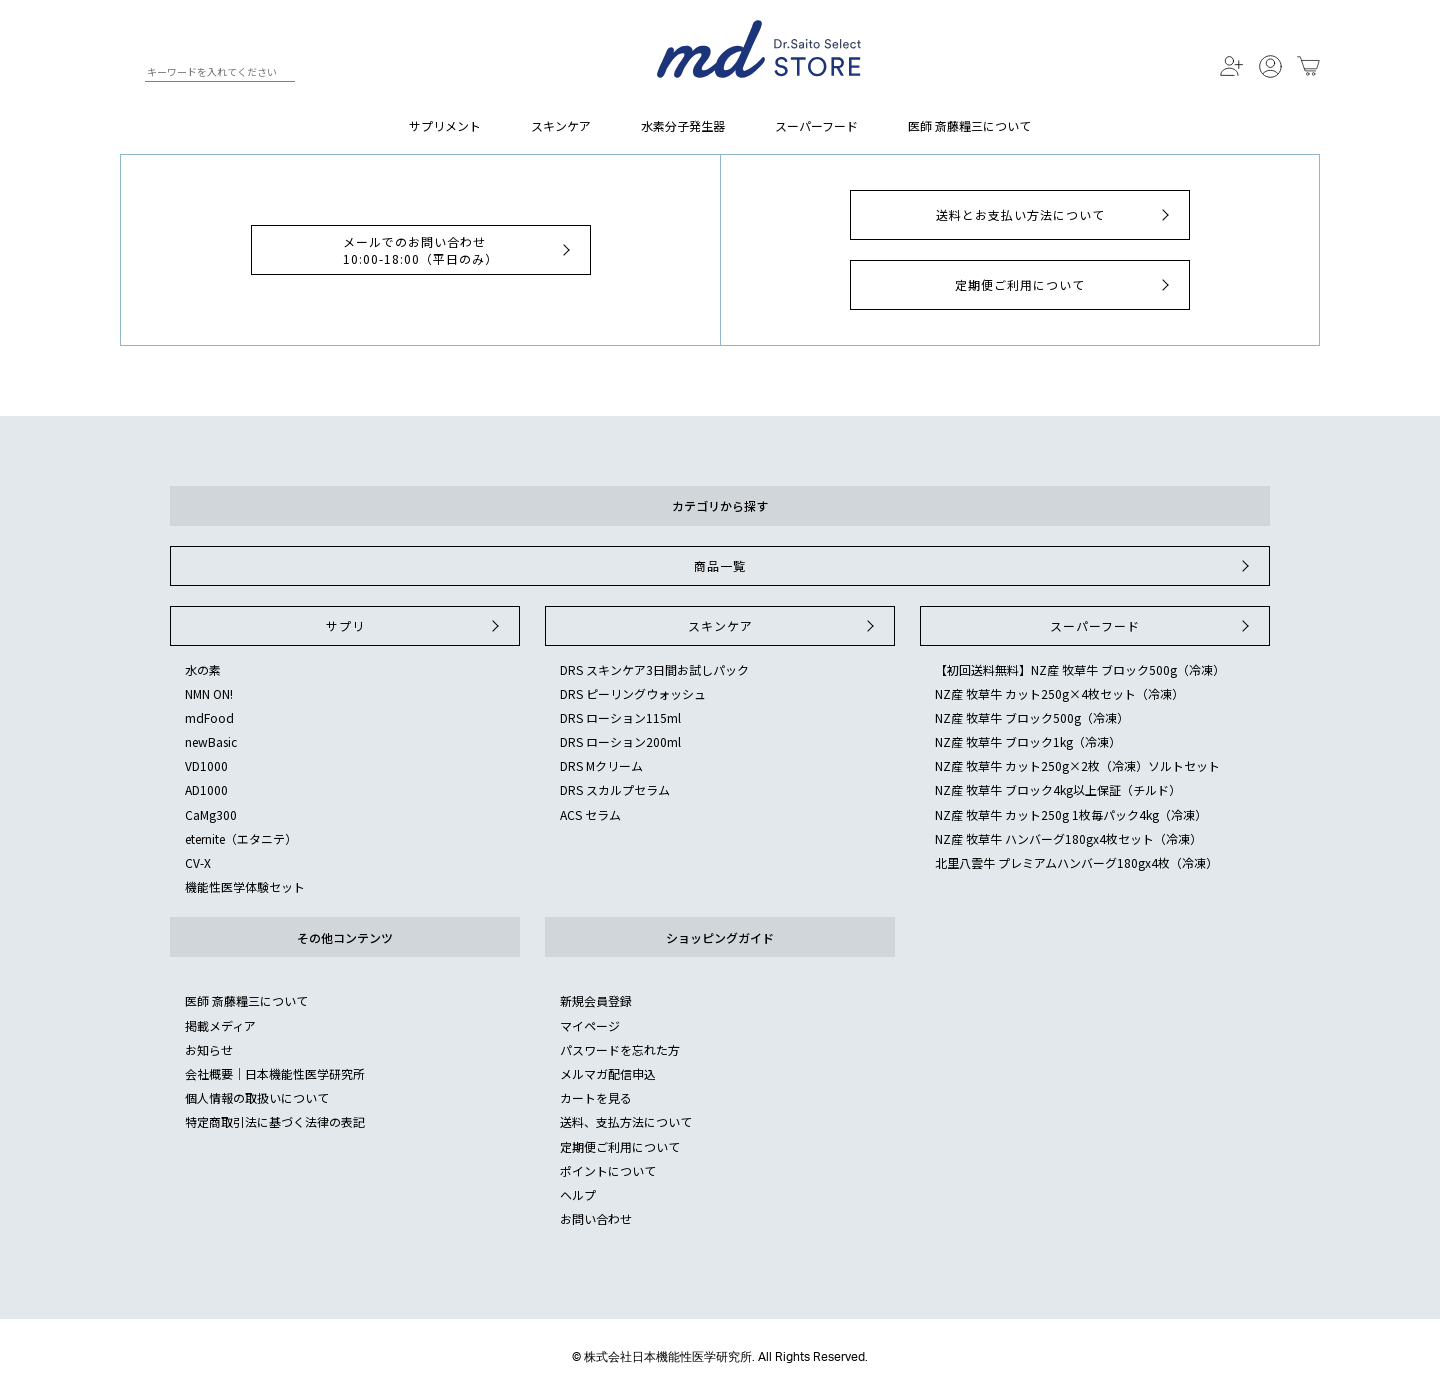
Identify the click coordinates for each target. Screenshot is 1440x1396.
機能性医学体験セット (245, 886)
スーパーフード (816, 125)
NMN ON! (209, 693)
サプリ (415, 626)
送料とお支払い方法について (1055, 215)
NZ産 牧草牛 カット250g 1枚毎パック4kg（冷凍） (1071, 814)
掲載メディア (220, 1025)
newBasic (211, 741)
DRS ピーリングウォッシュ (633, 693)
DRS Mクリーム (601, 765)
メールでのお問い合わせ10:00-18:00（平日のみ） (459, 250)
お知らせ (209, 1049)
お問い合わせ (596, 1218)
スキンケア (561, 125)
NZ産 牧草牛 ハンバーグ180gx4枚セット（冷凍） (1068, 838)
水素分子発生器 (683, 125)
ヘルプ (578, 1194)
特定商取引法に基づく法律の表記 (275, 1121)
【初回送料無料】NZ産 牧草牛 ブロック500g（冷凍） (1080, 669)
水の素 (203, 669)
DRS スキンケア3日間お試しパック (654, 669)
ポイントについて (608, 1170)
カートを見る (596, 1097)
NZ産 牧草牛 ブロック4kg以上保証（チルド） (1058, 789)
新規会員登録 (596, 1000)
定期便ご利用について (1064, 285)
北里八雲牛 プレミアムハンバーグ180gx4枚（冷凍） (1076, 862)
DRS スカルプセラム (615, 789)
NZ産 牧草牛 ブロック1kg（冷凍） (1028, 741)
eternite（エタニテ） (241, 838)
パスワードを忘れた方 (620, 1049)
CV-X (198, 862)
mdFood (209, 717)
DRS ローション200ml (620, 741)
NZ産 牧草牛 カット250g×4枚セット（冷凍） (1059, 693)
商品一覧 (974, 566)
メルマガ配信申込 (608, 1073)
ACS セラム (590, 814)
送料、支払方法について (626, 1121)
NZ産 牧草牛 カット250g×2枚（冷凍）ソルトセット (1077, 765)
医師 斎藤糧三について (969, 125)
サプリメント (445, 125)
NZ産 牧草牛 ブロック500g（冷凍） (1032, 717)
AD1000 (206, 789)
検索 (128, 75)
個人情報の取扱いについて (257, 1097)
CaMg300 (211, 814)
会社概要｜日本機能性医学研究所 (275, 1073)
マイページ (590, 1025)
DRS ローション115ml (620, 717)
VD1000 (206, 765)
